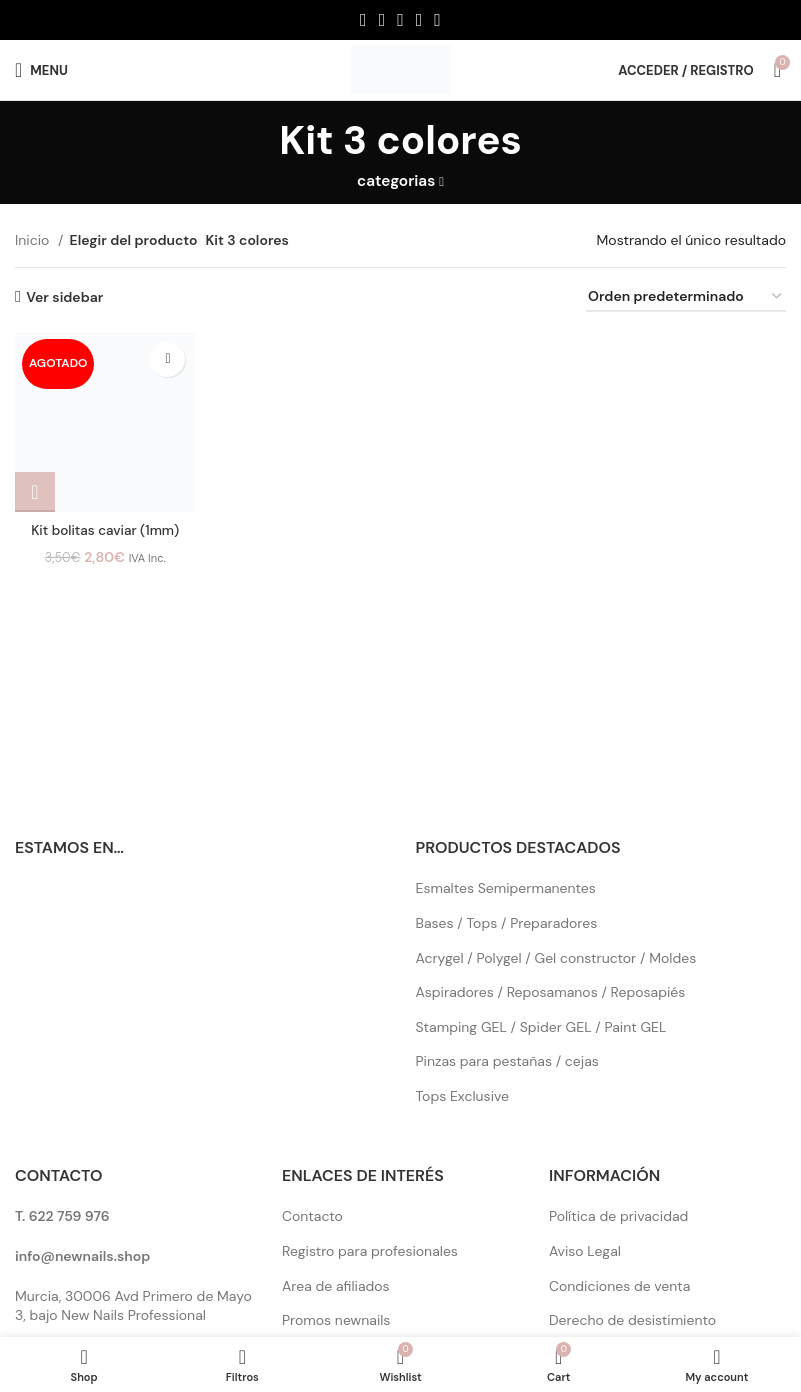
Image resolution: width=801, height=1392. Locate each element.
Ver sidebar (64, 297)
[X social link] (382, 20)
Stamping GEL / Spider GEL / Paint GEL (541, 1027)
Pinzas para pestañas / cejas (507, 1061)
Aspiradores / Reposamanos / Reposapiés (551, 992)
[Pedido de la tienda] (686, 297)
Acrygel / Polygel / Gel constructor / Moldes (556, 958)
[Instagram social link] (400, 20)
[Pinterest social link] (437, 20)
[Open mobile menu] (41, 70)
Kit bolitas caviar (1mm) (104, 528)
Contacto (312, 1216)
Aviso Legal (585, 1251)
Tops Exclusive (463, 1096)
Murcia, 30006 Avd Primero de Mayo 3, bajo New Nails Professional (133, 1306)
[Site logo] (401, 69)
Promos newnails (336, 1320)
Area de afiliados (336, 1286)
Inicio (34, 240)
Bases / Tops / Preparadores (507, 923)
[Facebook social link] (363, 20)
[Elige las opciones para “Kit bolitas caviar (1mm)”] (35, 489)
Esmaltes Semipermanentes (506, 888)
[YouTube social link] (419, 20)
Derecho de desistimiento (632, 1320)
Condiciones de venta (620, 1286)
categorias (396, 181)
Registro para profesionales (370, 1251)
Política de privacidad (618, 1216)
